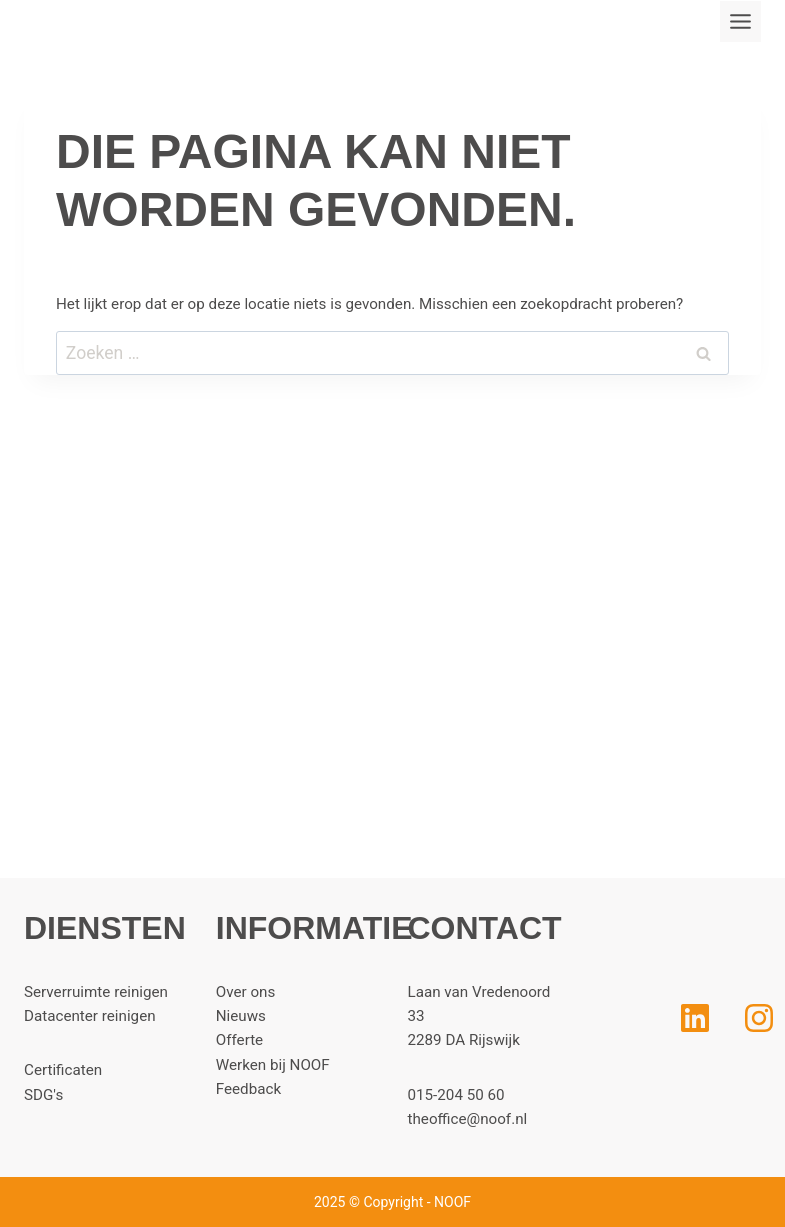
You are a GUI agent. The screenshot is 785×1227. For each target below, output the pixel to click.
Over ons (246, 992)
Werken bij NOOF (273, 1065)
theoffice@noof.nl (468, 1119)
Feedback (248, 1089)
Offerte (239, 1040)
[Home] (680, 944)
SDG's (43, 1095)
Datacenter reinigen (90, 1016)
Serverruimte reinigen (96, 992)
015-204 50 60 (456, 1095)
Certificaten (63, 1070)
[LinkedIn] (655, 1018)
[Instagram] (759, 1018)
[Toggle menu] (740, 21)
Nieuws (241, 1016)
